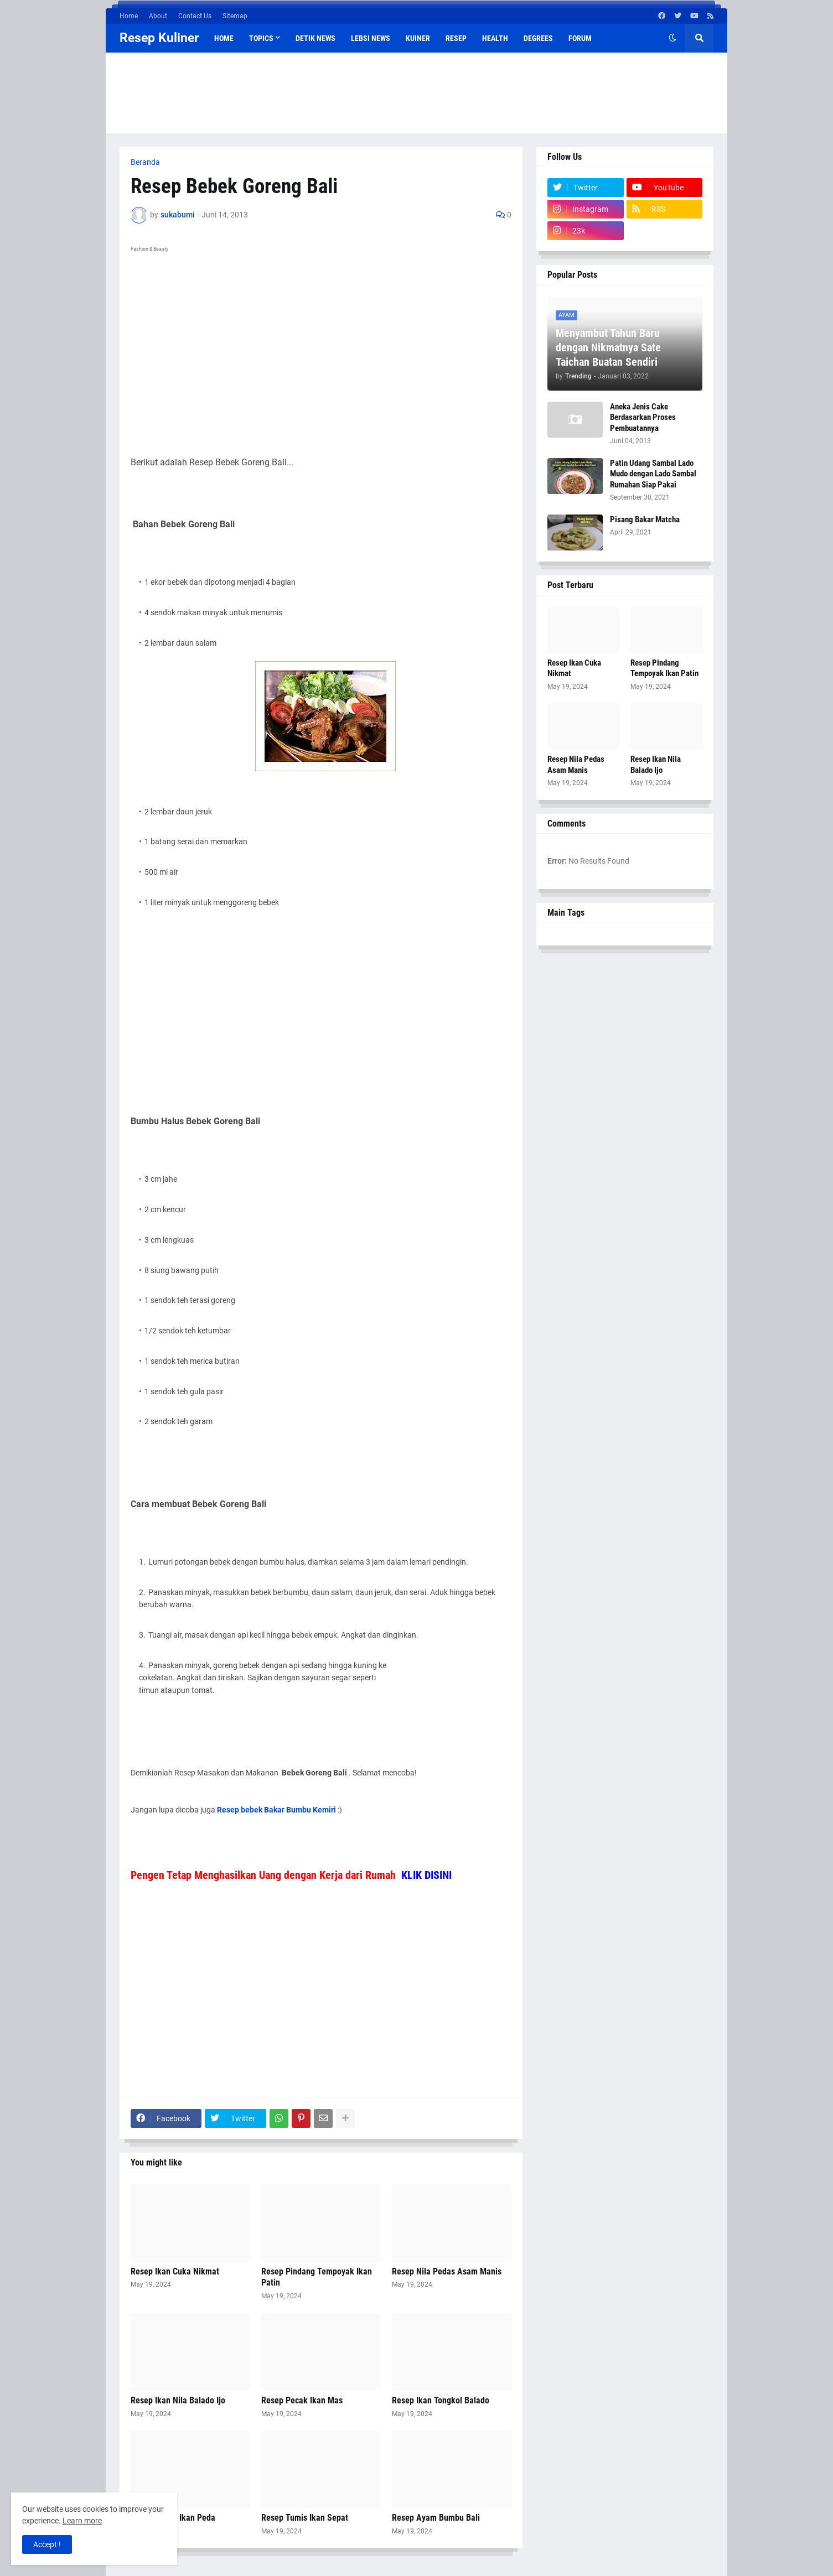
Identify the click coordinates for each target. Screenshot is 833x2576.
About (158, 16)
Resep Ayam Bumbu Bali (436, 2517)
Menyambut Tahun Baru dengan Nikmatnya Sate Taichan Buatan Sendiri (608, 347)
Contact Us (194, 16)
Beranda (145, 162)
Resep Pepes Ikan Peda (173, 2517)
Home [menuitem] (224, 38)
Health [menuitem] (495, 38)
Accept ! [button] (47, 2544)
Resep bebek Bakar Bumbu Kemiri (276, 1809)
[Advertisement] (416, 91)
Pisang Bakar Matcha (645, 519)
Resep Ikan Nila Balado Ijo (178, 2400)
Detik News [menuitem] (315, 38)
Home (129, 16)
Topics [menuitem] (261, 38)
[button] (672, 38)
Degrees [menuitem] (538, 38)
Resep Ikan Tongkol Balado (440, 2400)
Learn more (82, 2520)
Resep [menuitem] (456, 38)
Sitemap (235, 16)
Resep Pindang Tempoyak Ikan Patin (316, 2277)
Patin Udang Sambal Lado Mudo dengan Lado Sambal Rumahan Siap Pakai (653, 474)
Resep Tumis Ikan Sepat (304, 2517)
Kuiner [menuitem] (418, 38)
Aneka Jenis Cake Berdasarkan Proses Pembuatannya (643, 417)
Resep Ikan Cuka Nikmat (175, 2271)
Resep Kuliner (159, 37)
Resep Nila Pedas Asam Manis (446, 2271)
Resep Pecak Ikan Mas (302, 2400)
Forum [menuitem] (580, 38)
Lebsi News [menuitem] (370, 38)
